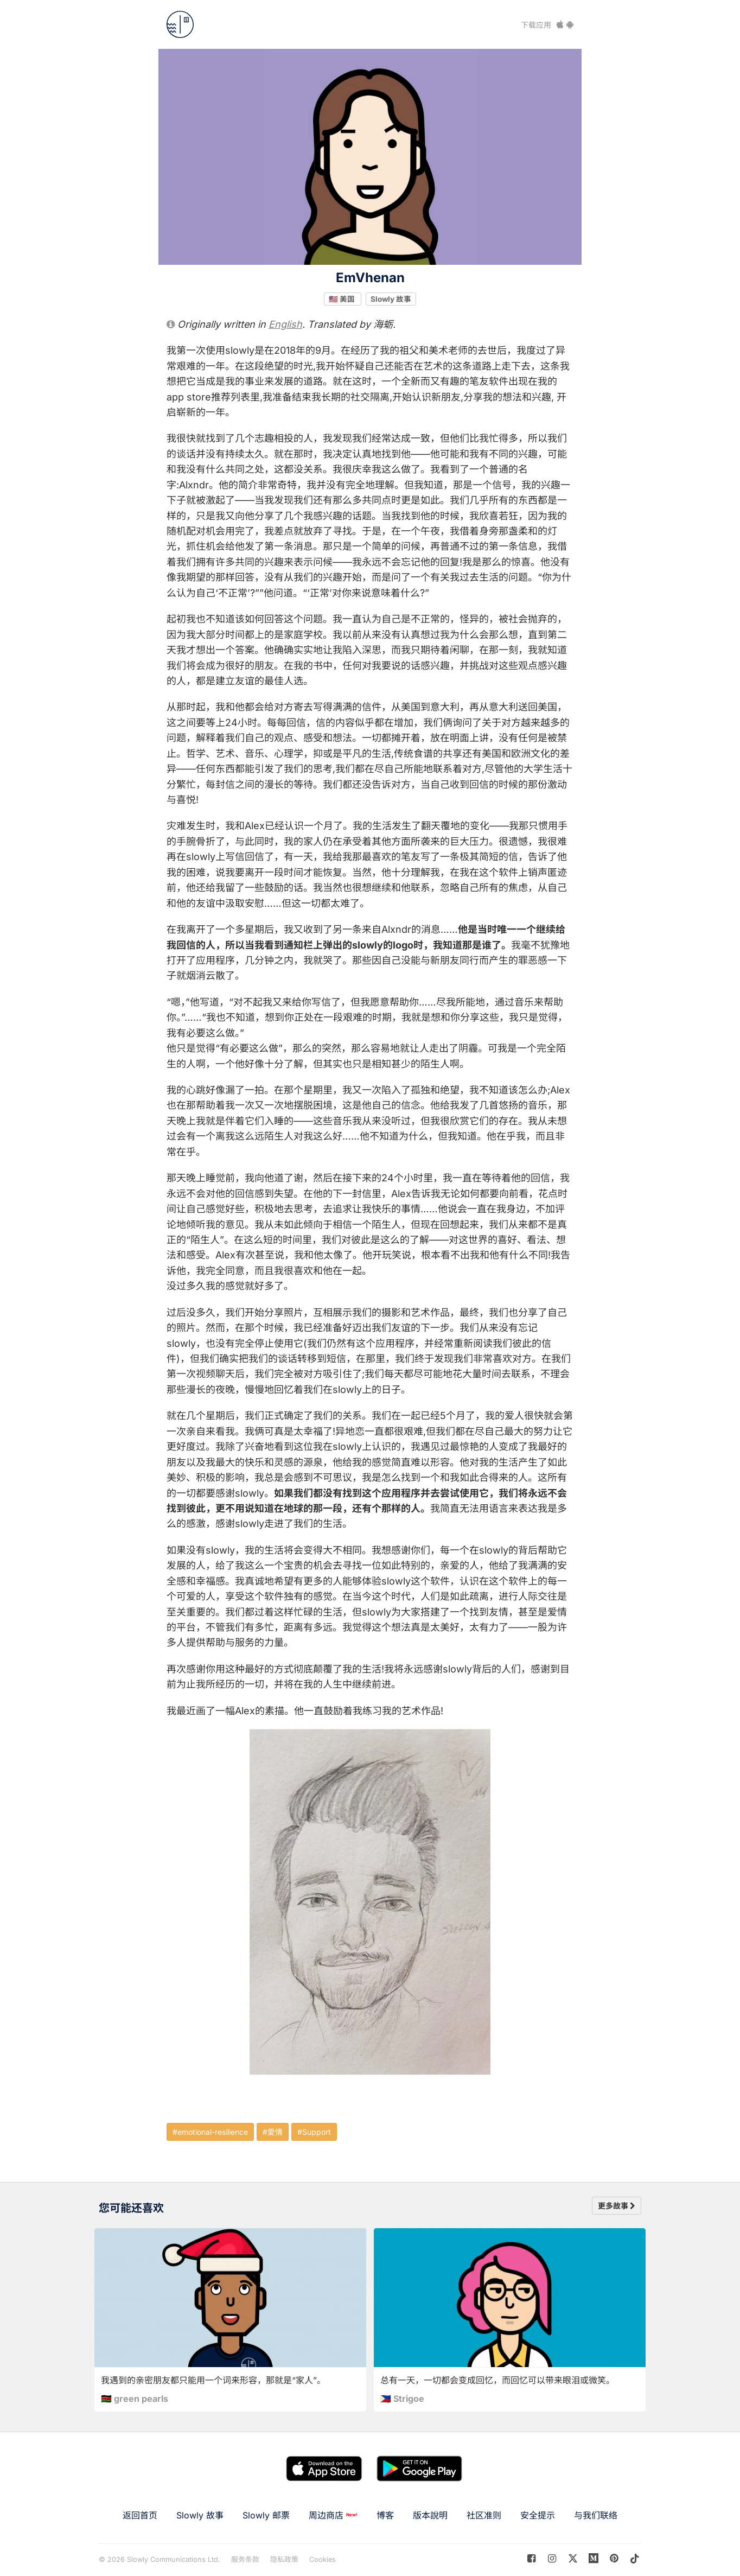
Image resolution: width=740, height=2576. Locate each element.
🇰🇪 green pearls (134, 2398)
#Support (314, 2131)
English (285, 324)
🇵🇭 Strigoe (402, 2398)
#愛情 (273, 2131)
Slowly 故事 (391, 298)
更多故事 (616, 2205)
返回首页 (140, 2515)
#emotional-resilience (210, 2131)
